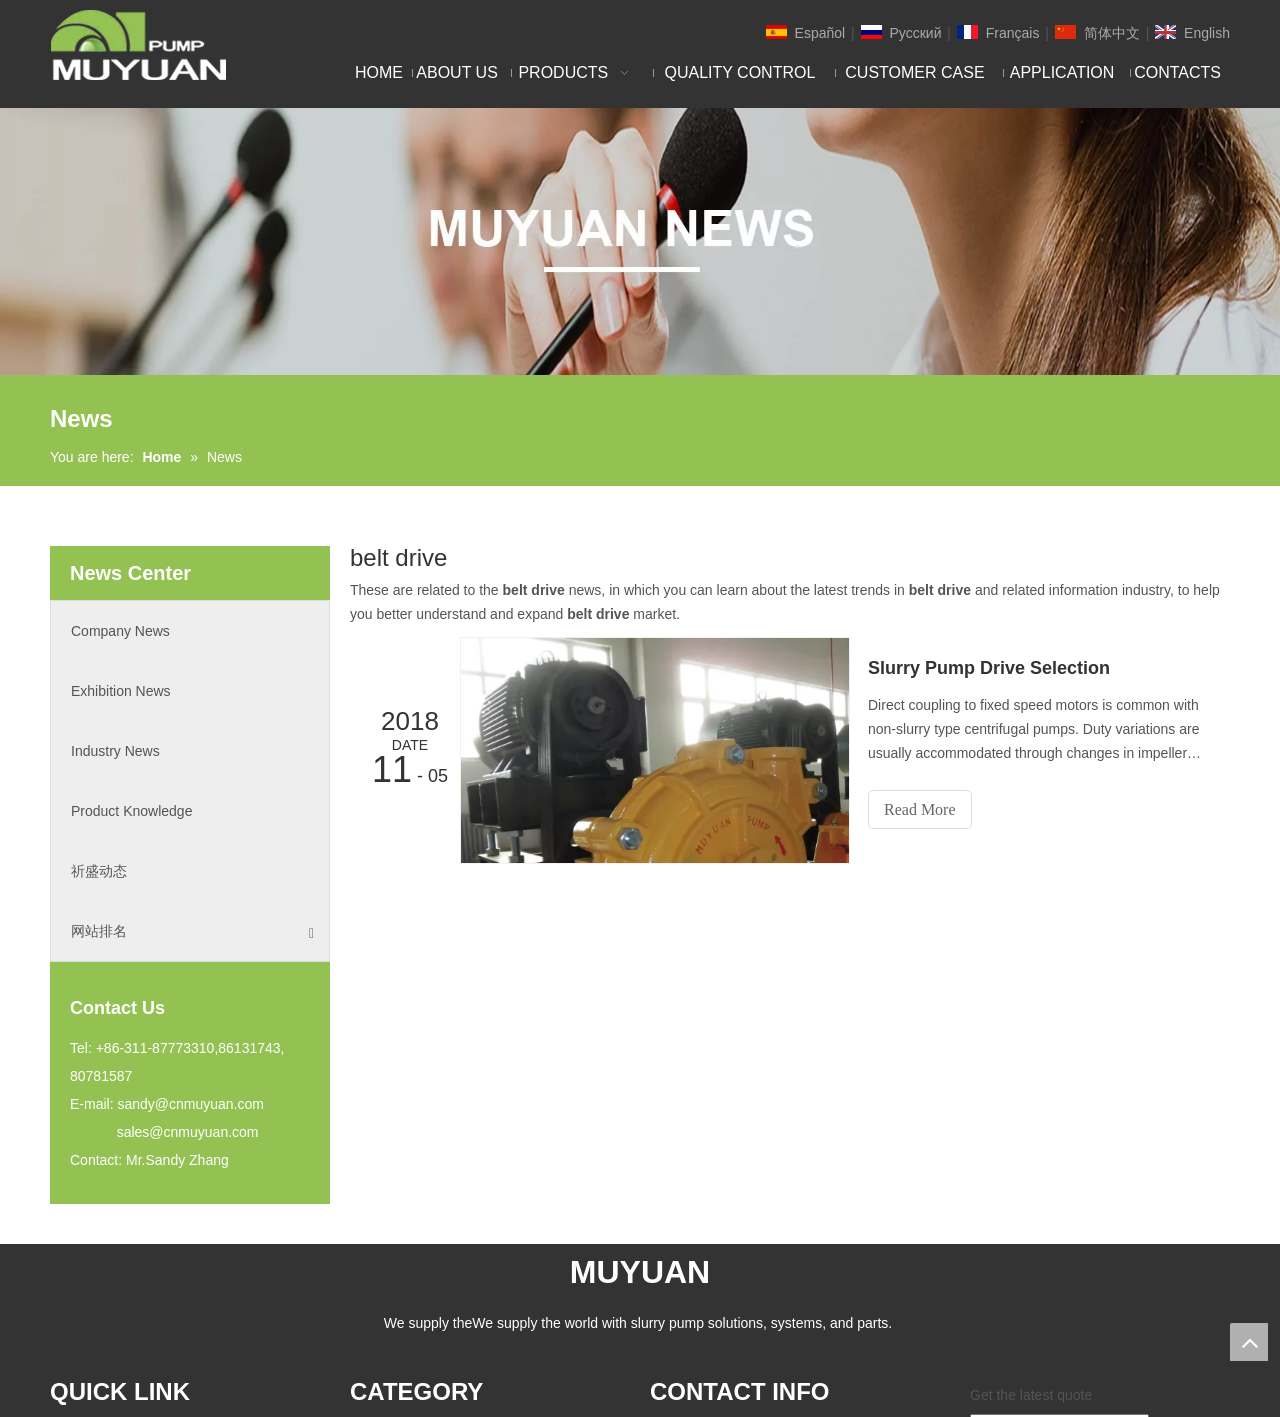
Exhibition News (121, 691)
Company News (120, 631)
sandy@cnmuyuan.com (190, 1104)
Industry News (115, 751)
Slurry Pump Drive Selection (989, 668)
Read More (920, 809)
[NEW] (640, 241)
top (1249, 1342)
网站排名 (192, 931)
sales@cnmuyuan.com (188, 1132)
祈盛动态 (99, 871)
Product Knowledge (131, 811)
